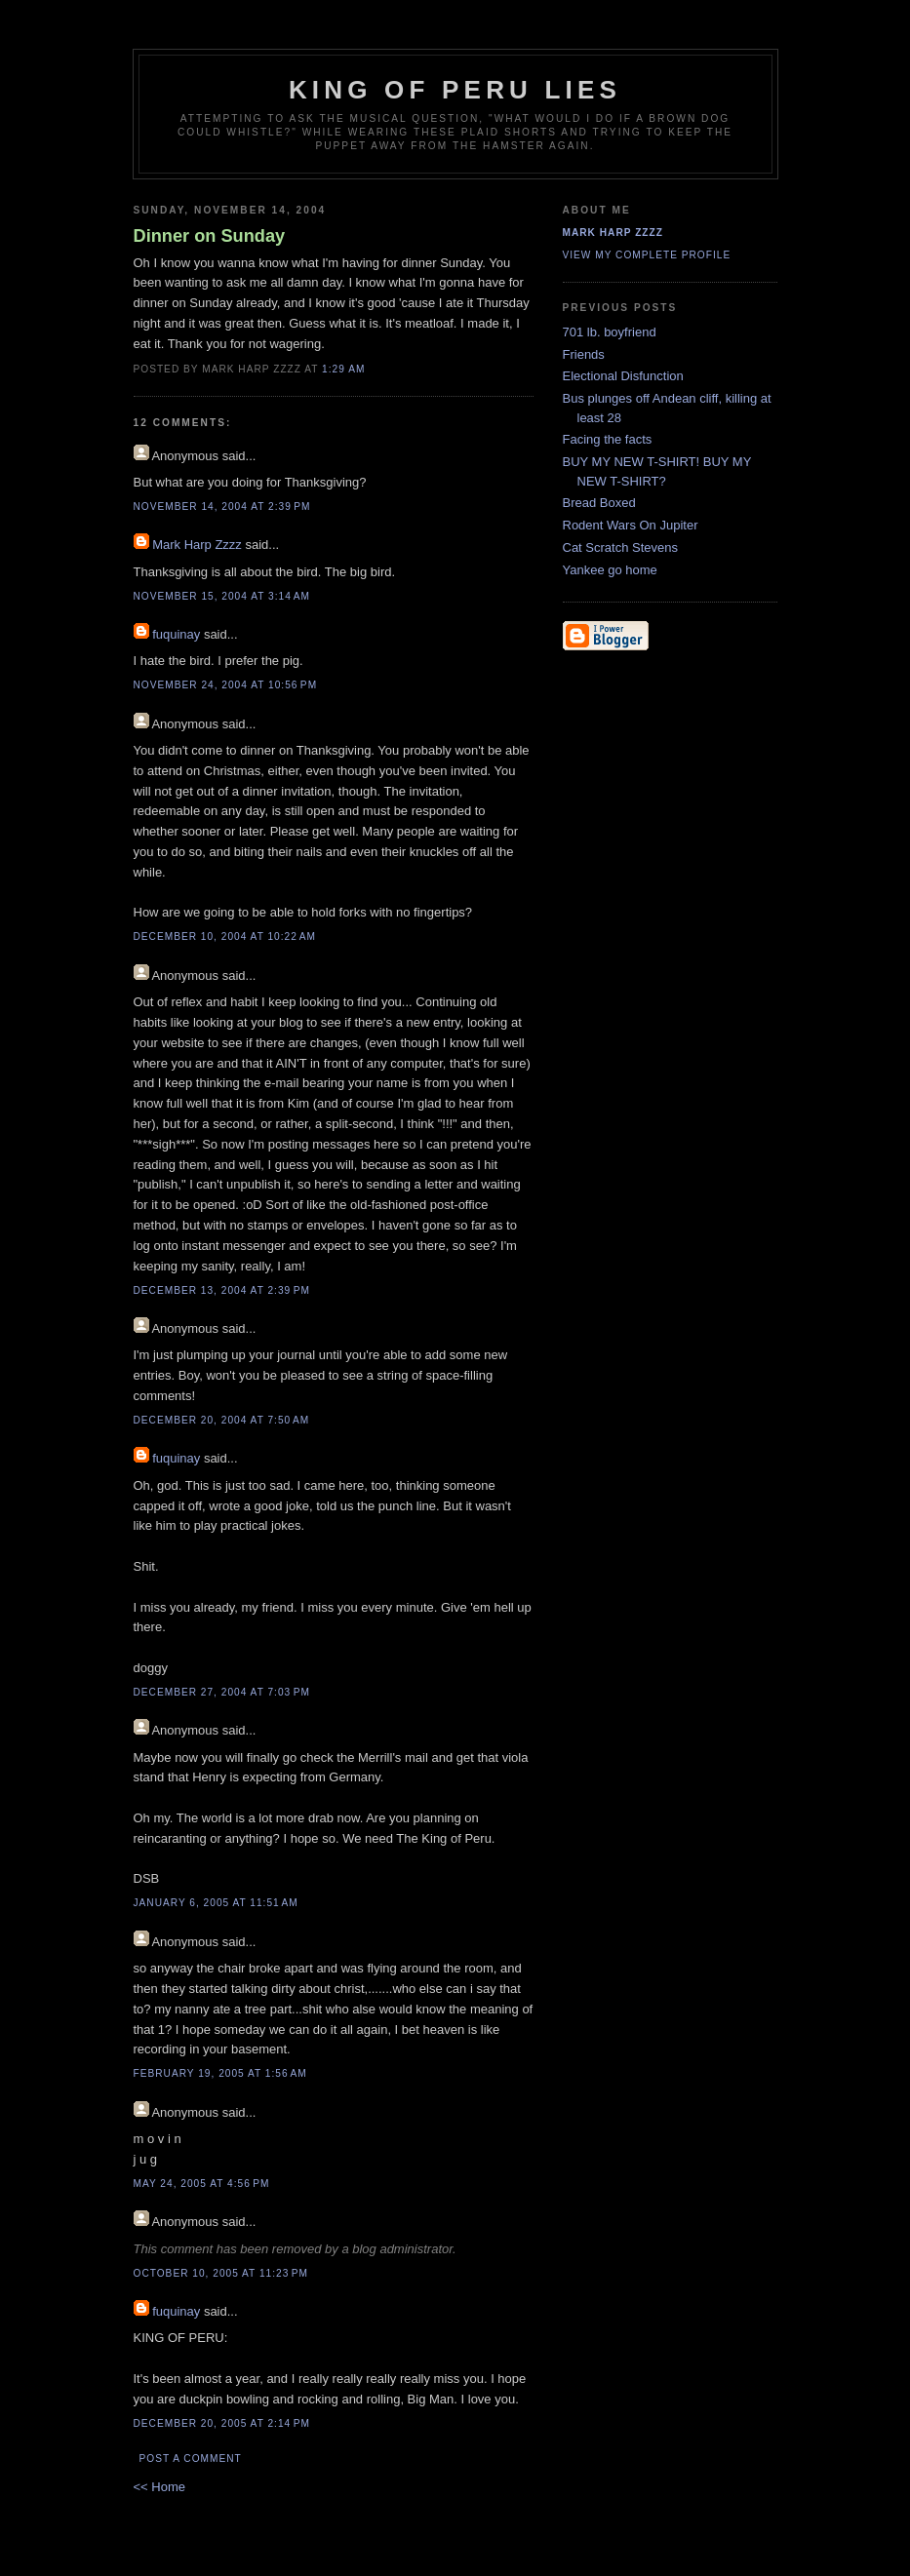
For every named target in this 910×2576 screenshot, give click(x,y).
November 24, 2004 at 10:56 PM (226, 685)
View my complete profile (647, 255)
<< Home (159, 2486)
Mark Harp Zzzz (197, 544)
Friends (584, 354)
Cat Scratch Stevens (621, 547)
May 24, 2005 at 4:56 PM (202, 2183)
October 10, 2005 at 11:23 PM (221, 2273)
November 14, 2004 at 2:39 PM (222, 506)
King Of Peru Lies (455, 89)
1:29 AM (343, 369)
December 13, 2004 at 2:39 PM (222, 1290)
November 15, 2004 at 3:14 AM (222, 596)
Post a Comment (190, 2458)
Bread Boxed (599, 502)
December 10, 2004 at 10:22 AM (225, 936)
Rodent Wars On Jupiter (630, 525)
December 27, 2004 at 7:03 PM (222, 1692)
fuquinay (176, 634)
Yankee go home (610, 570)
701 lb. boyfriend (609, 332)
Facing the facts (608, 439)
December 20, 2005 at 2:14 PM (222, 2423)
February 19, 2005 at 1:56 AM (220, 2073)
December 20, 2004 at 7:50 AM (222, 1420)
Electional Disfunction (623, 376)
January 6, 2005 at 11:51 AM (216, 1902)
